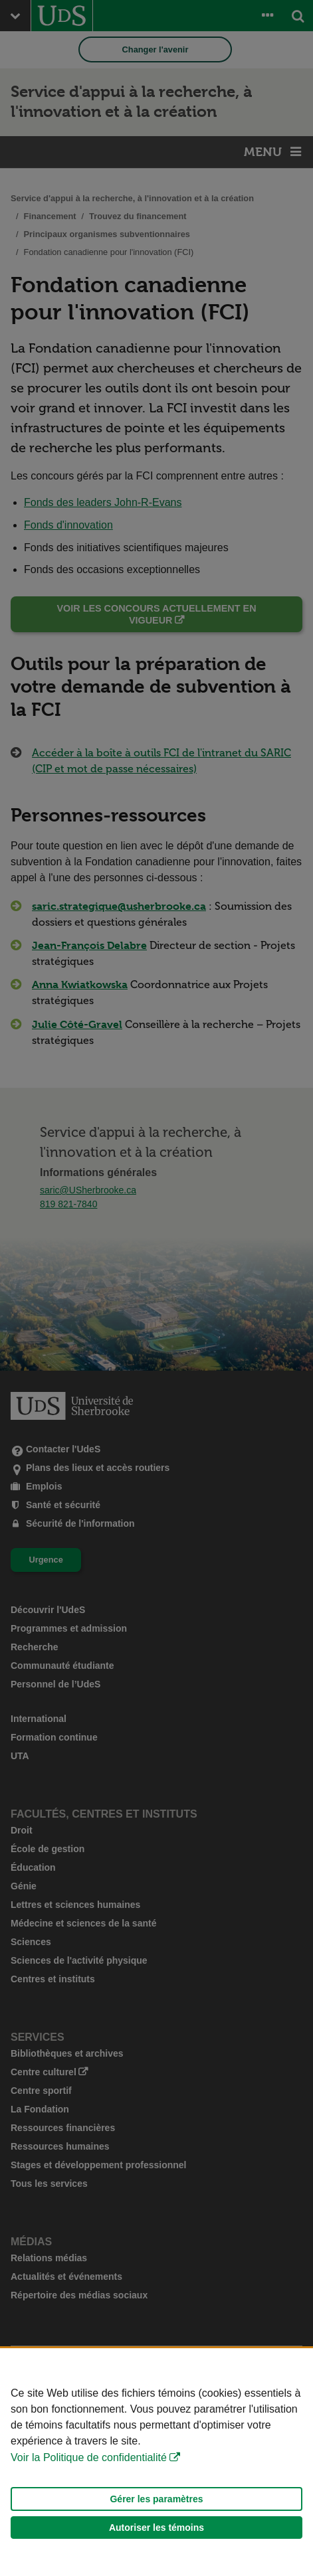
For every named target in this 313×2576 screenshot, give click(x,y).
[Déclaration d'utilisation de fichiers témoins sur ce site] (156, 2462)
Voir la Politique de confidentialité (89, 2457)
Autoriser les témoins (156, 2527)
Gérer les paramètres (156, 2499)
